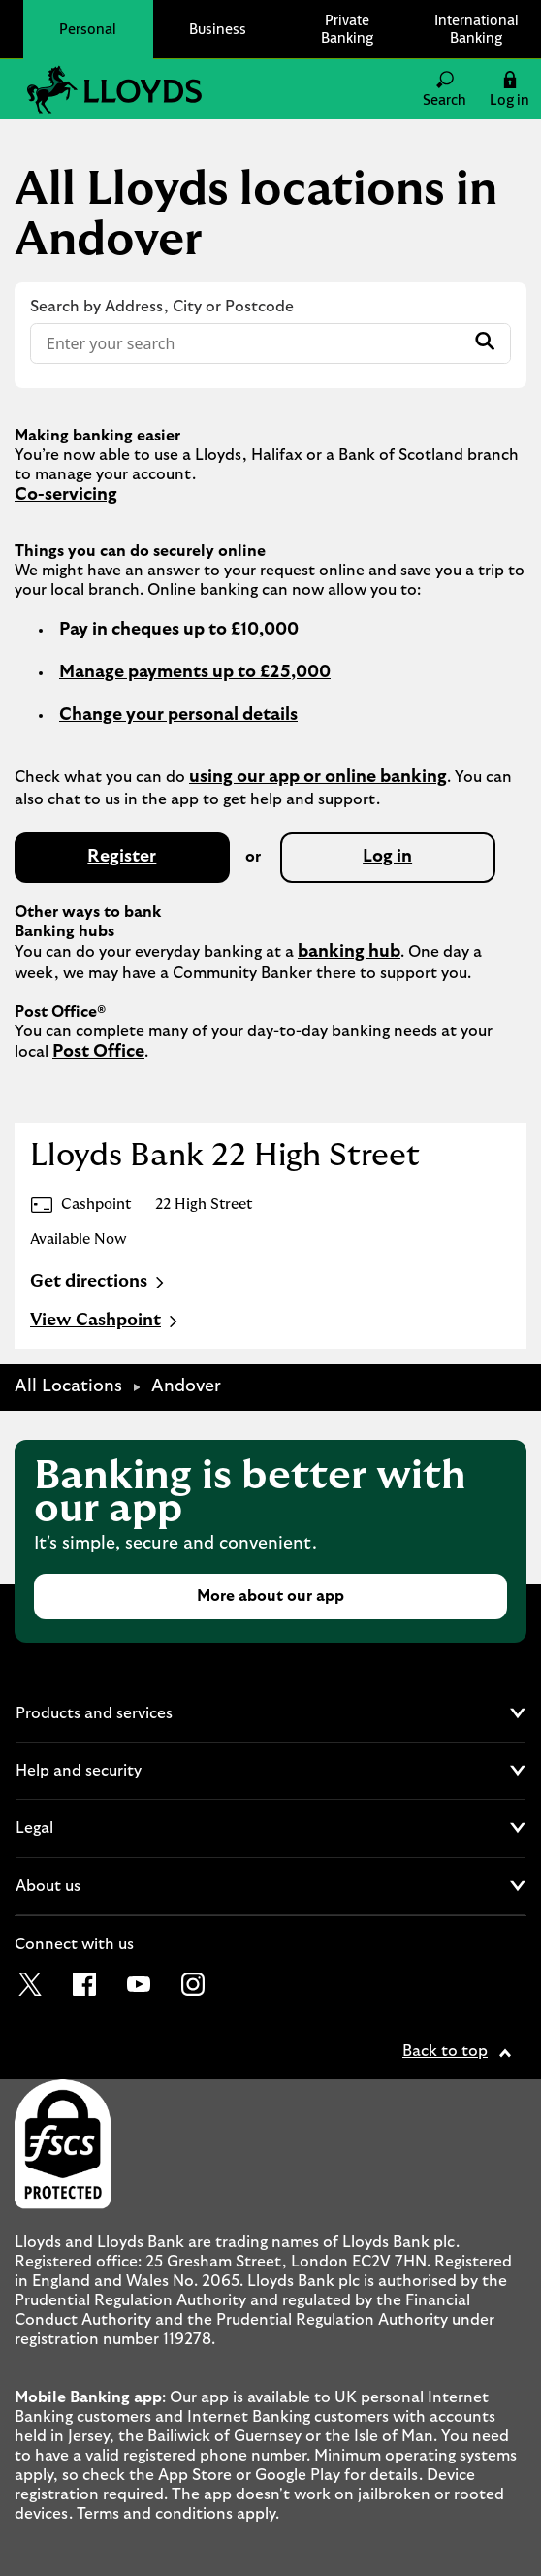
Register (121, 856)
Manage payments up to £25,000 (195, 672)
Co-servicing (66, 495)
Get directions (99, 1282)
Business (217, 28)
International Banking (476, 29)
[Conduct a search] (247, 343)
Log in (387, 856)
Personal (87, 28)
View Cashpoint (106, 1321)
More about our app (270, 1596)
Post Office (98, 1051)
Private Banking (347, 29)
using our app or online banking (318, 777)
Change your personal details (178, 715)
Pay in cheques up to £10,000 (179, 629)
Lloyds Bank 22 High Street (225, 1155)
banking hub (349, 952)
